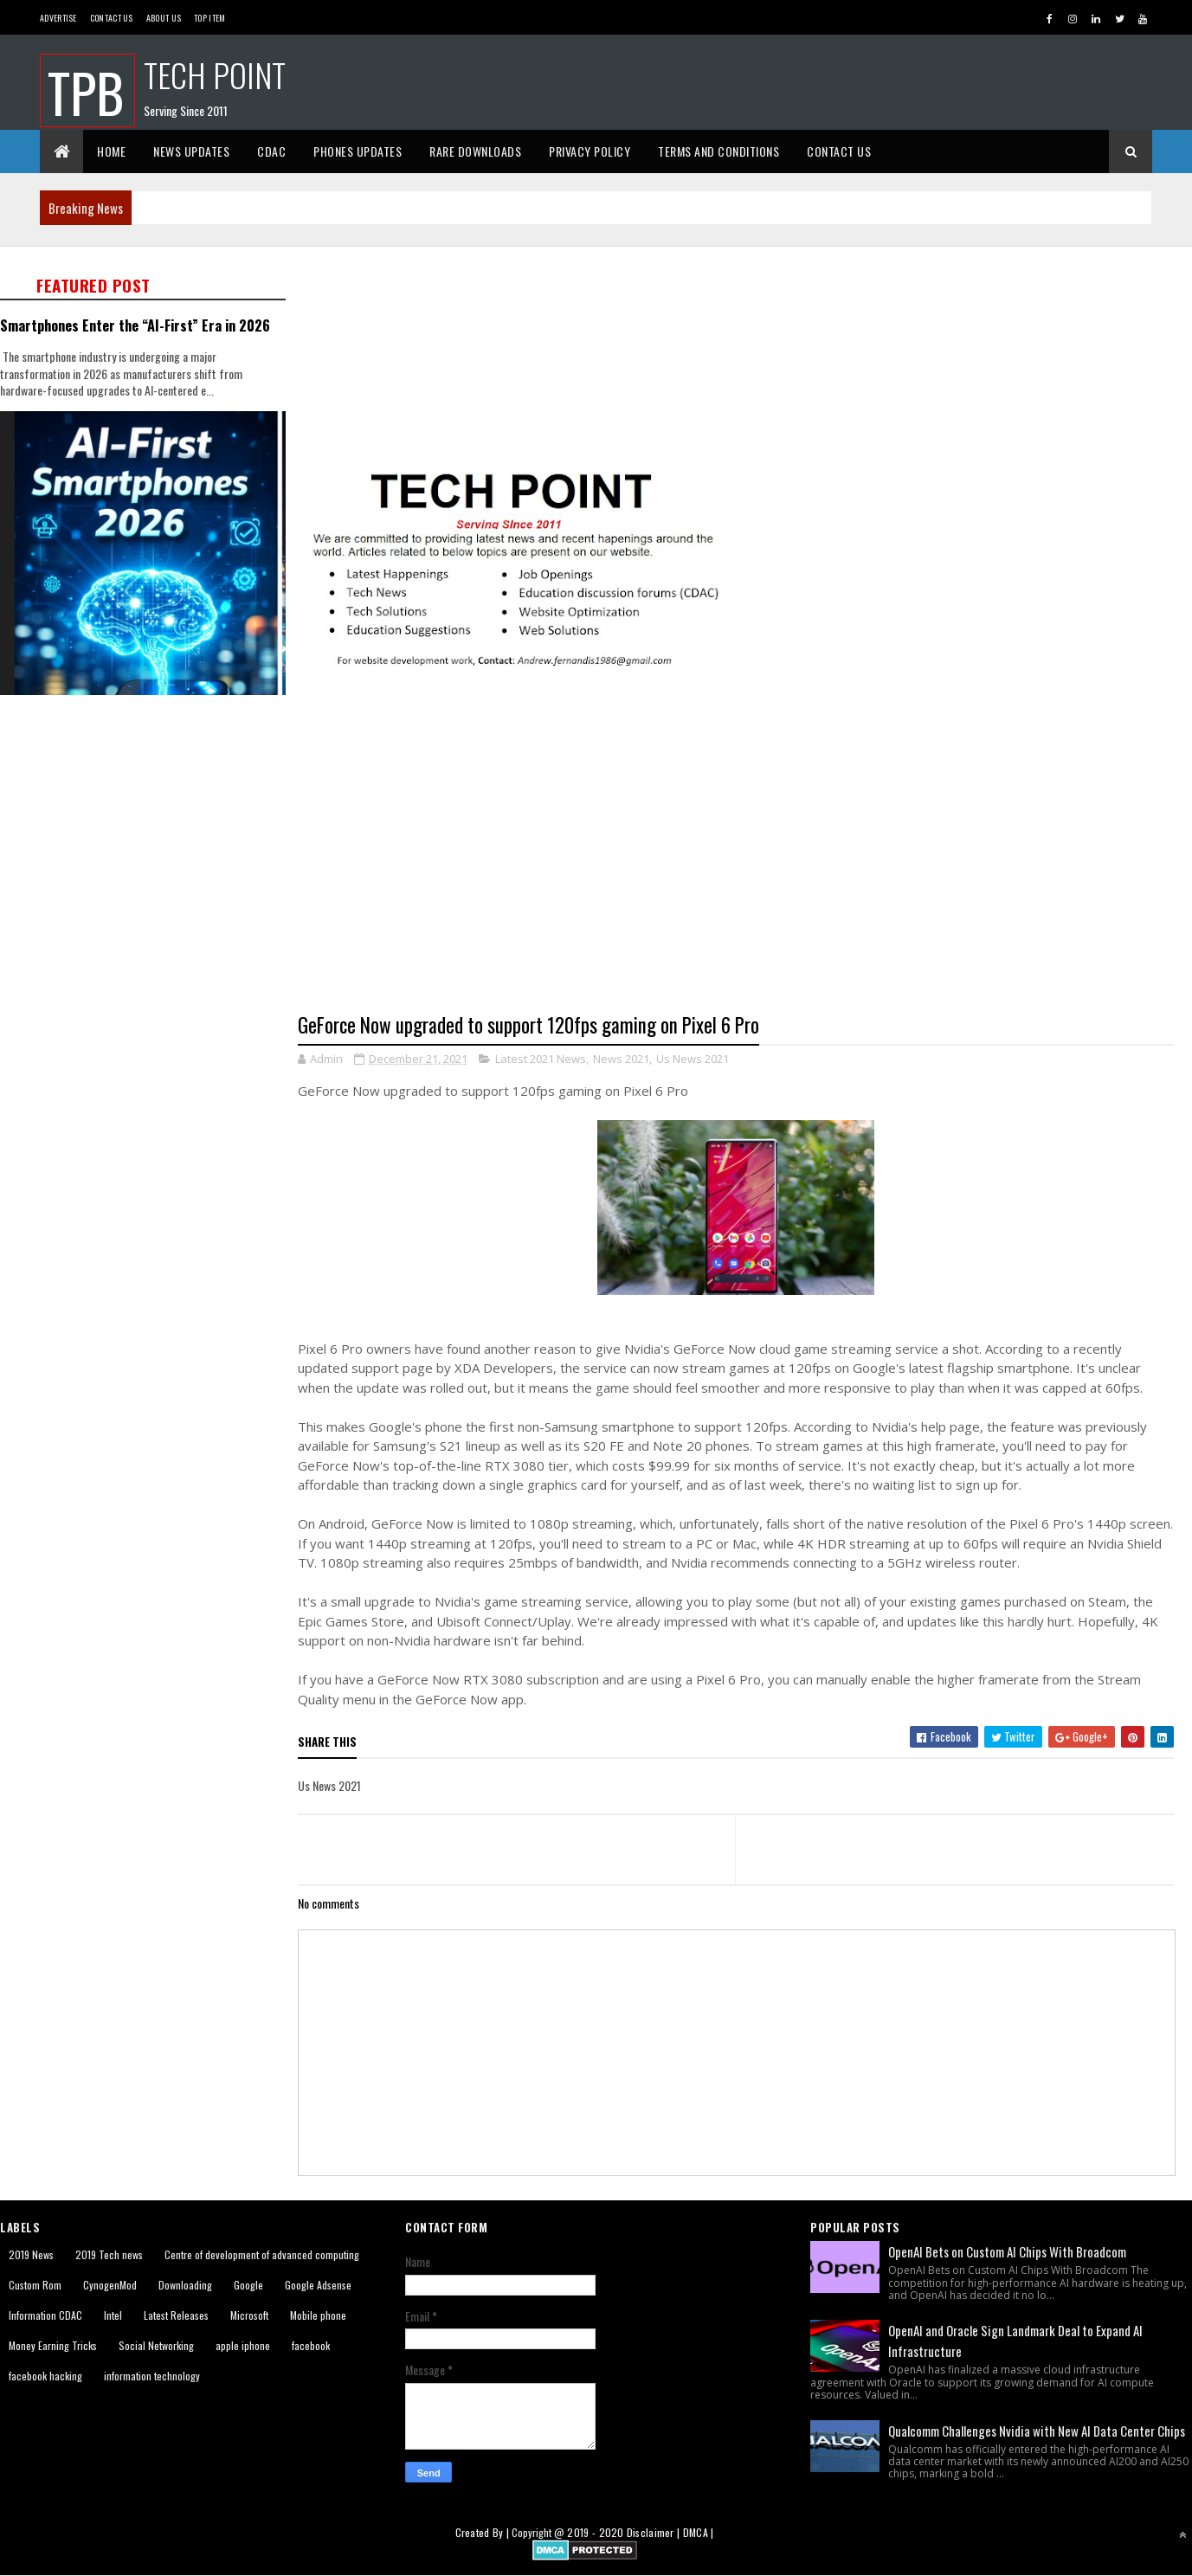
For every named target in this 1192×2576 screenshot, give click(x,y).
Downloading (185, 2284)
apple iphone (243, 2345)
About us (163, 17)
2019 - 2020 (595, 2532)
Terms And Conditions (718, 151)
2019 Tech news (109, 2254)
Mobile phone (318, 2315)
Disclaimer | (655, 2532)
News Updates (191, 151)
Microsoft (249, 2315)
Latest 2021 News (540, 1058)
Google (248, 2284)
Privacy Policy (589, 151)
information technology (152, 2375)
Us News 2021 (692, 1058)
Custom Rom (35, 2284)
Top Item (209, 17)
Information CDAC (45, 2315)
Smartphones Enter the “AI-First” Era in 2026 (135, 325)
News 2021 (621, 1058)
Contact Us (111, 17)
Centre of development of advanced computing (261, 2254)
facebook (311, 2345)
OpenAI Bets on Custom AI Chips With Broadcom (1007, 2251)
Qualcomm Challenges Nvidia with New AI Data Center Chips (1036, 2430)
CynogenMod (110, 2284)
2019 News (31, 2254)
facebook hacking (45, 2375)
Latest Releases (176, 2315)
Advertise (58, 17)
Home (111, 151)
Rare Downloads (475, 151)
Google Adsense (318, 2284)
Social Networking (156, 2345)
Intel (113, 2315)
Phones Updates (357, 151)
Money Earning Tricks (53, 2345)
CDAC (271, 151)
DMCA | (698, 2532)
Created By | (483, 2532)
